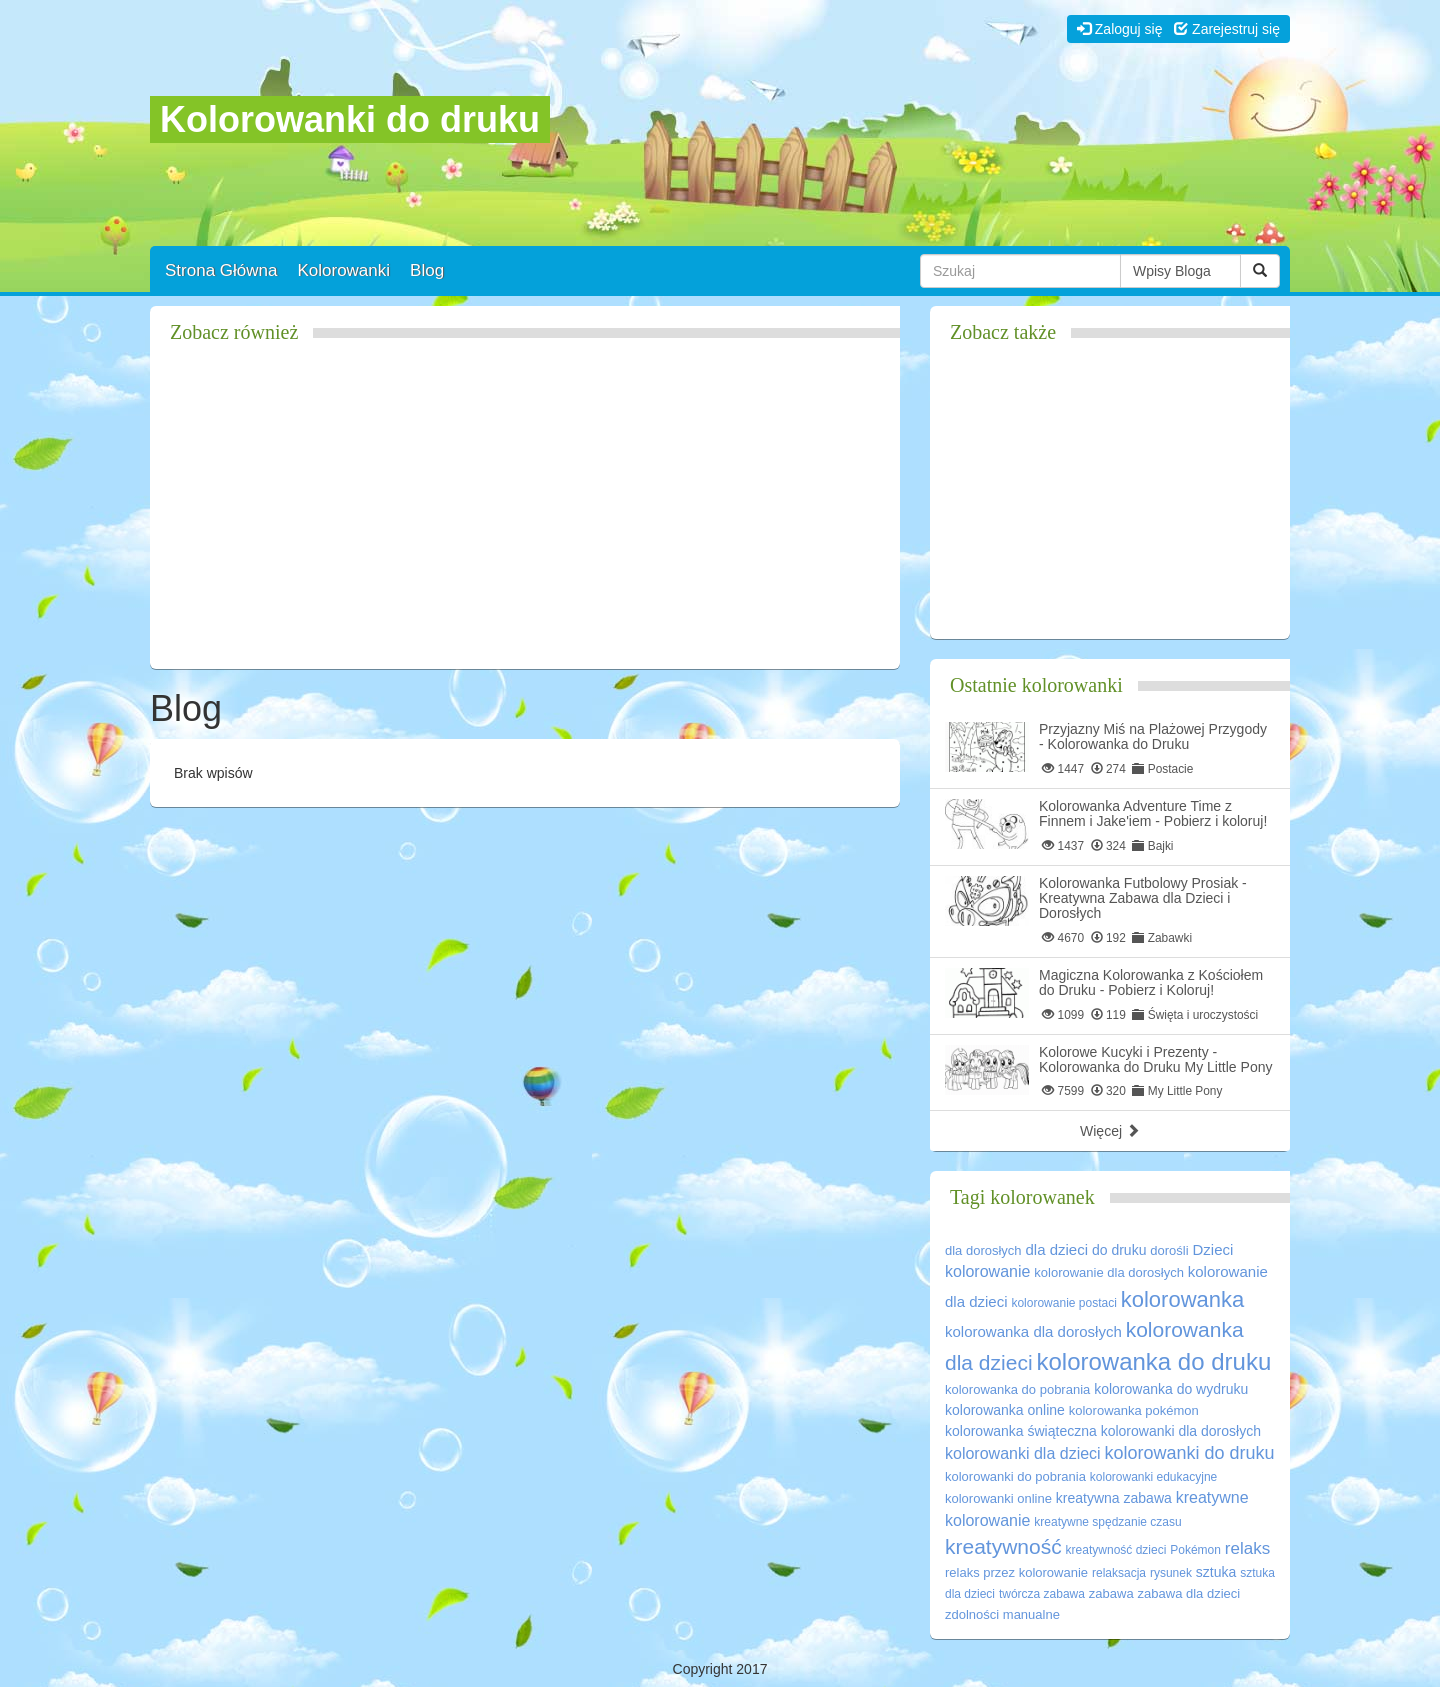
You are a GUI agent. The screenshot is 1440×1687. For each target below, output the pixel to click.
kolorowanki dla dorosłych (1181, 1431)
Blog (427, 270)
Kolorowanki (343, 270)
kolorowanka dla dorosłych (1033, 1331)
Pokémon (1195, 1550)
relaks (1247, 1548)
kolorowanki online (998, 1498)
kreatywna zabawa (1114, 1498)
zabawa (1111, 1593)
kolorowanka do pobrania (1017, 1389)
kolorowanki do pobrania (1015, 1476)
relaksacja (1119, 1573)
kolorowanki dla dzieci (1023, 1453)
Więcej (1110, 1131)
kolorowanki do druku (1190, 1453)
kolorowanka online (1005, 1410)
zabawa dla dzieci (1189, 1593)
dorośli (1169, 1250)
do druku (1119, 1250)
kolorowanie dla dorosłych (1109, 1272)
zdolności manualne (1002, 1614)
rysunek (1171, 1573)
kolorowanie (987, 1271)
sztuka (1216, 1572)
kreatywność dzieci (1116, 1550)
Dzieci (1213, 1249)
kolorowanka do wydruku (1171, 1389)
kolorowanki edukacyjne (1153, 1477)
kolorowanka (1183, 1299)
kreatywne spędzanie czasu (1107, 1522)
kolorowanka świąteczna (1021, 1431)
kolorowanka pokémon (1134, 1410)
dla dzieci (1057, 1249)
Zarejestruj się (1227, 29)
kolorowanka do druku (1153, 1361)
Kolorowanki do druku (350, 119)
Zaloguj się (1120, 29)
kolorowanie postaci (1063, 1303)
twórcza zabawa (1042, 1594)
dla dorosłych (983, 1250)
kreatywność (1003, 1546)
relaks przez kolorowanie (1016, 1572)
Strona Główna (221, 270)
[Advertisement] (525, 514)
